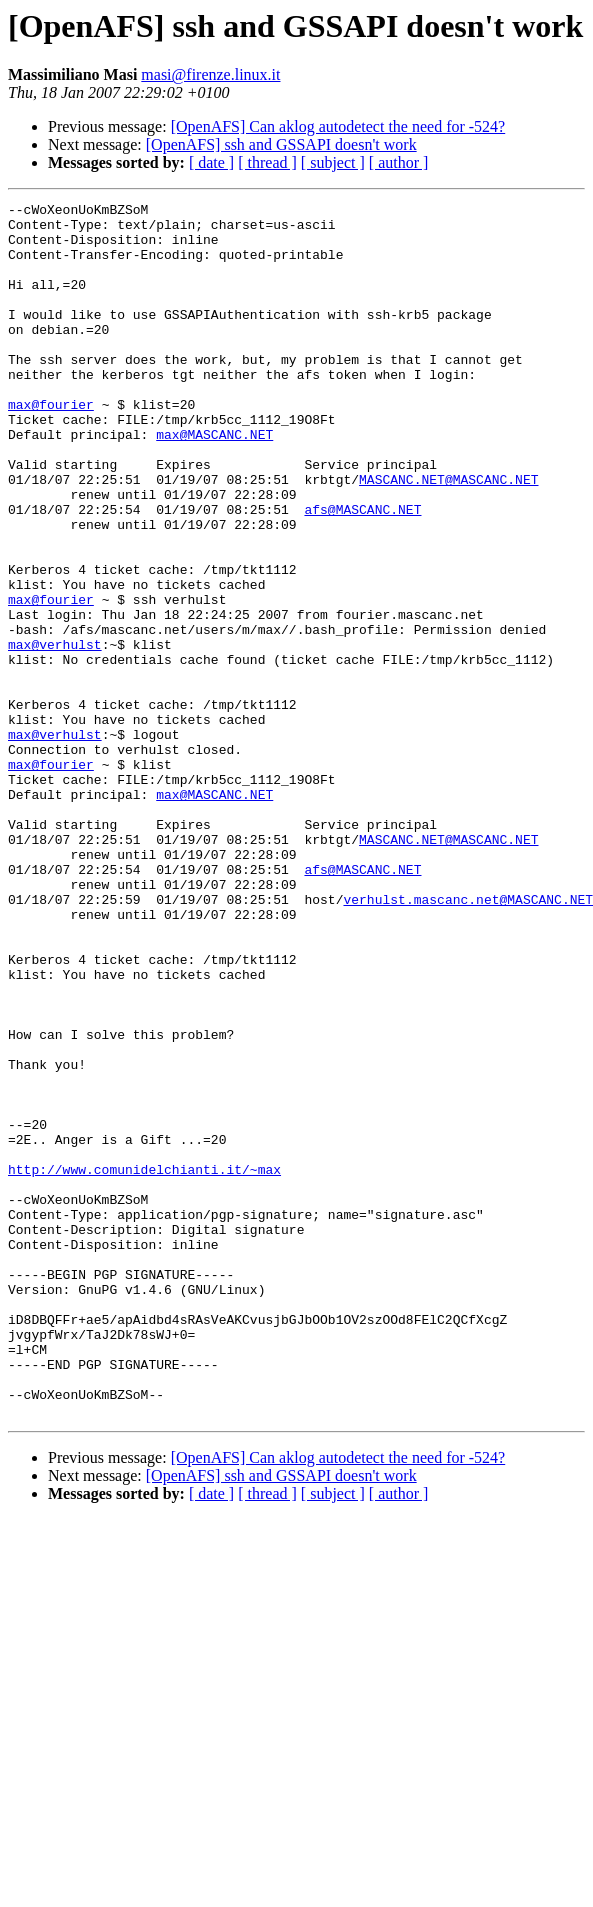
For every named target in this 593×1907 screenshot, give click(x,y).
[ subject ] (333, 162)
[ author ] (399, 162)
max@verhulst (55, 734)
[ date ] (211, 162)
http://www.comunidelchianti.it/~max (144, 1364)
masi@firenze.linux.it (210, 74)
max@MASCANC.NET (214, 482)
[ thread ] (267, 162)
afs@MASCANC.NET (362, 572)
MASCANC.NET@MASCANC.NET (448, 536)
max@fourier (51, 446)
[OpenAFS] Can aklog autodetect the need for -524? (338, 126)
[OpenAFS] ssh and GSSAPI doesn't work (281, 144)
